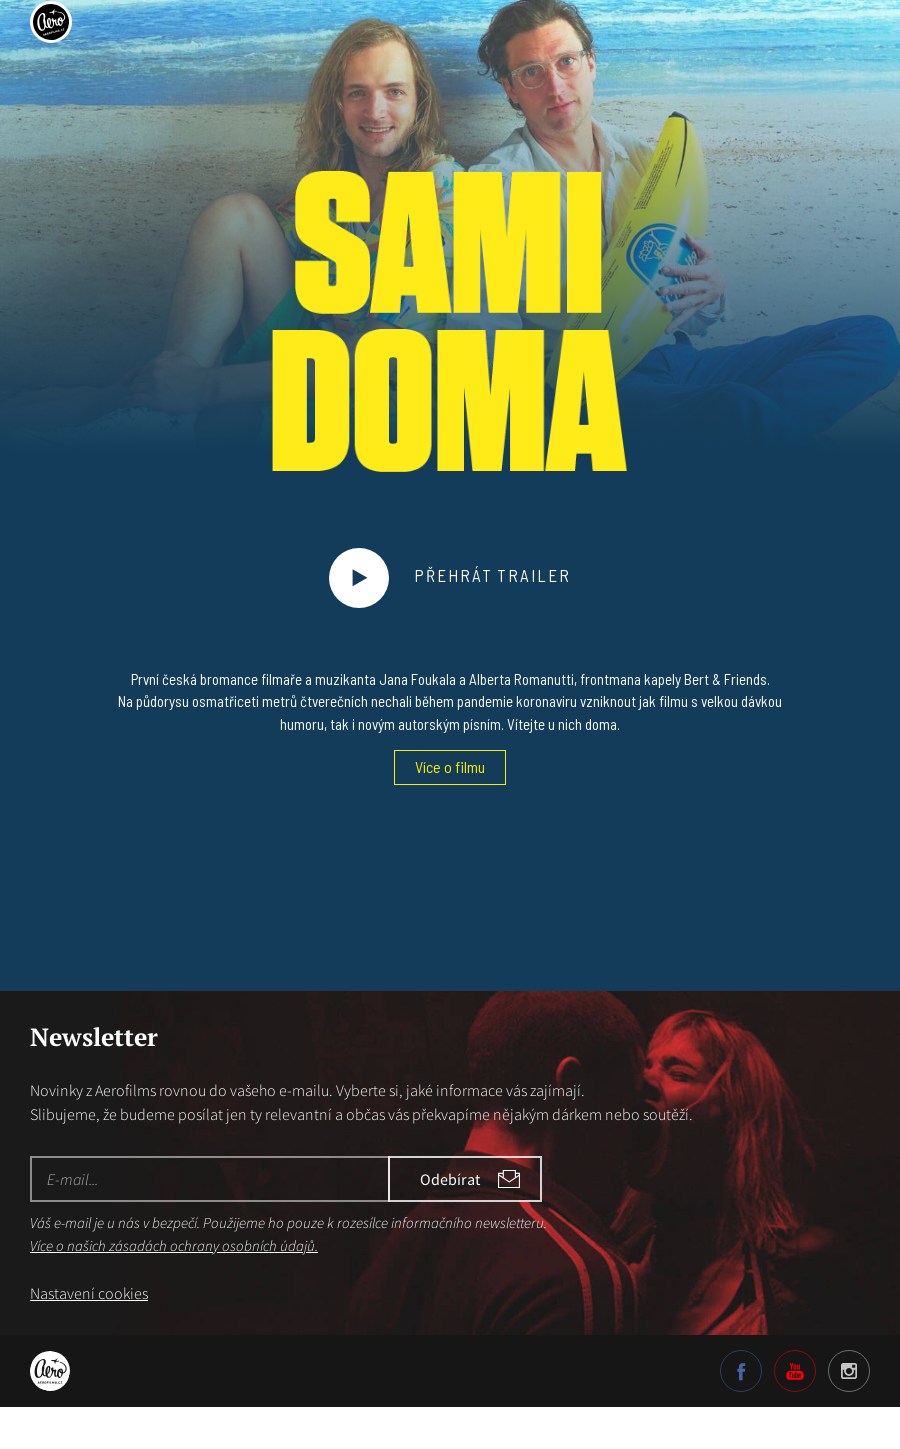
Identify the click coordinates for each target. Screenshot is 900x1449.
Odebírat (450, 1221)
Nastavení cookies (89, 1335)
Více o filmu (450, 808)
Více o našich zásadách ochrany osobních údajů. (174, 1287)
